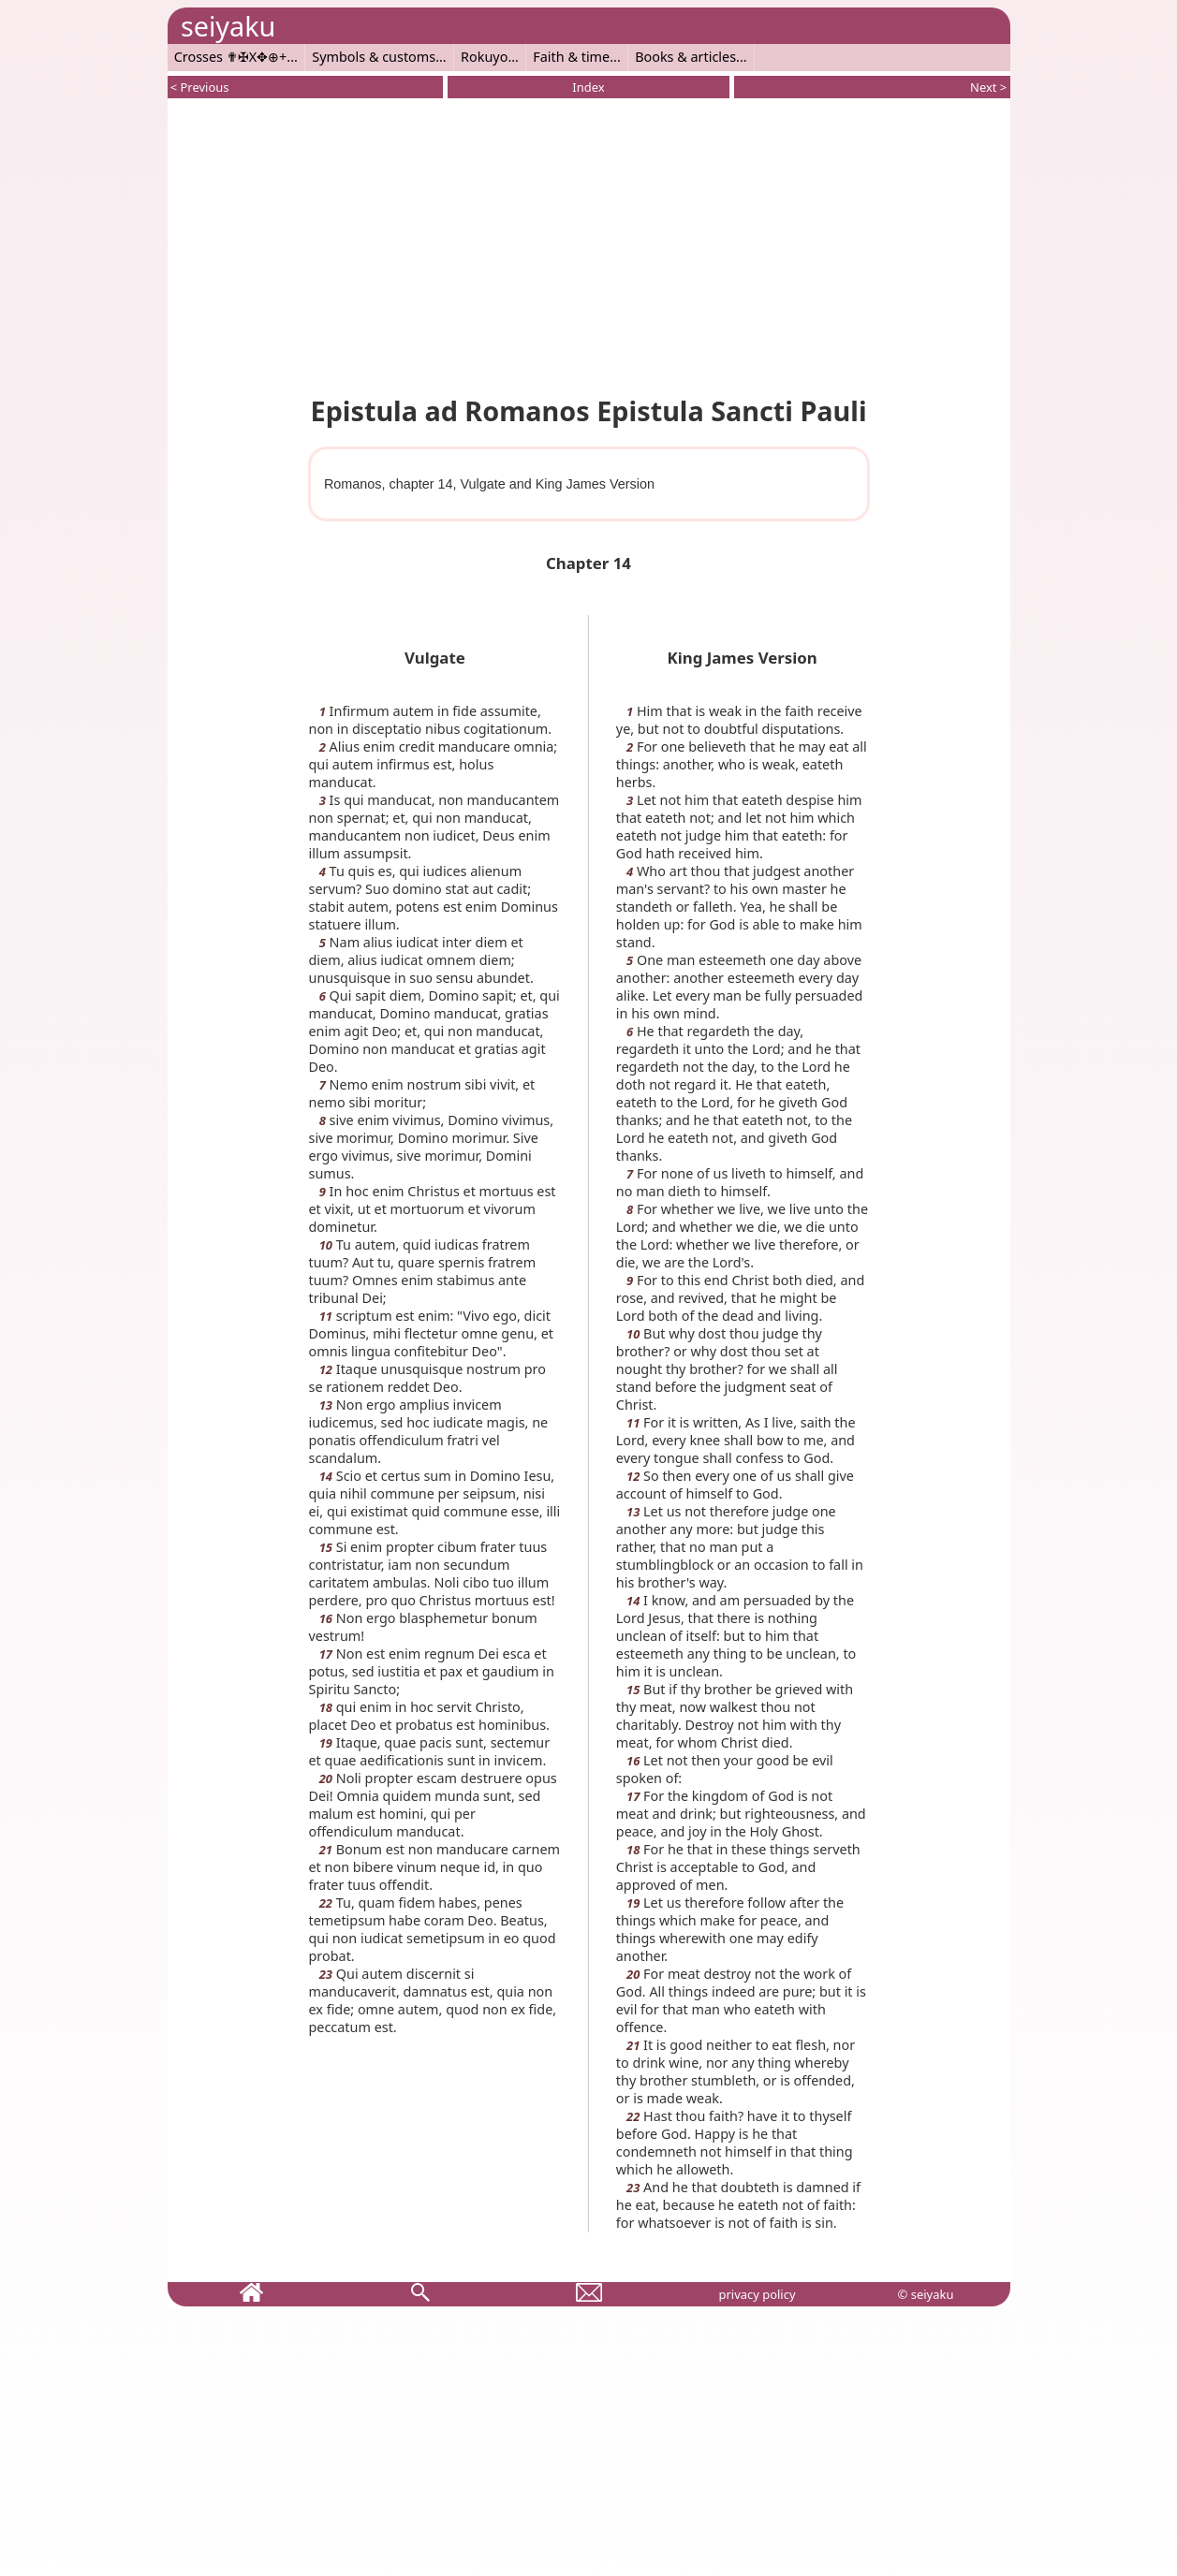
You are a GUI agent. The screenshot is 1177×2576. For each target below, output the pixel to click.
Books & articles (685, 57)
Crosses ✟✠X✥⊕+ (230, 57)
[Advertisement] (589, 243)
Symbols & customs (373, 57)
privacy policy (756, 2294)
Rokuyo (484, 57)
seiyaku (228, 25)
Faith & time (571, 57)
